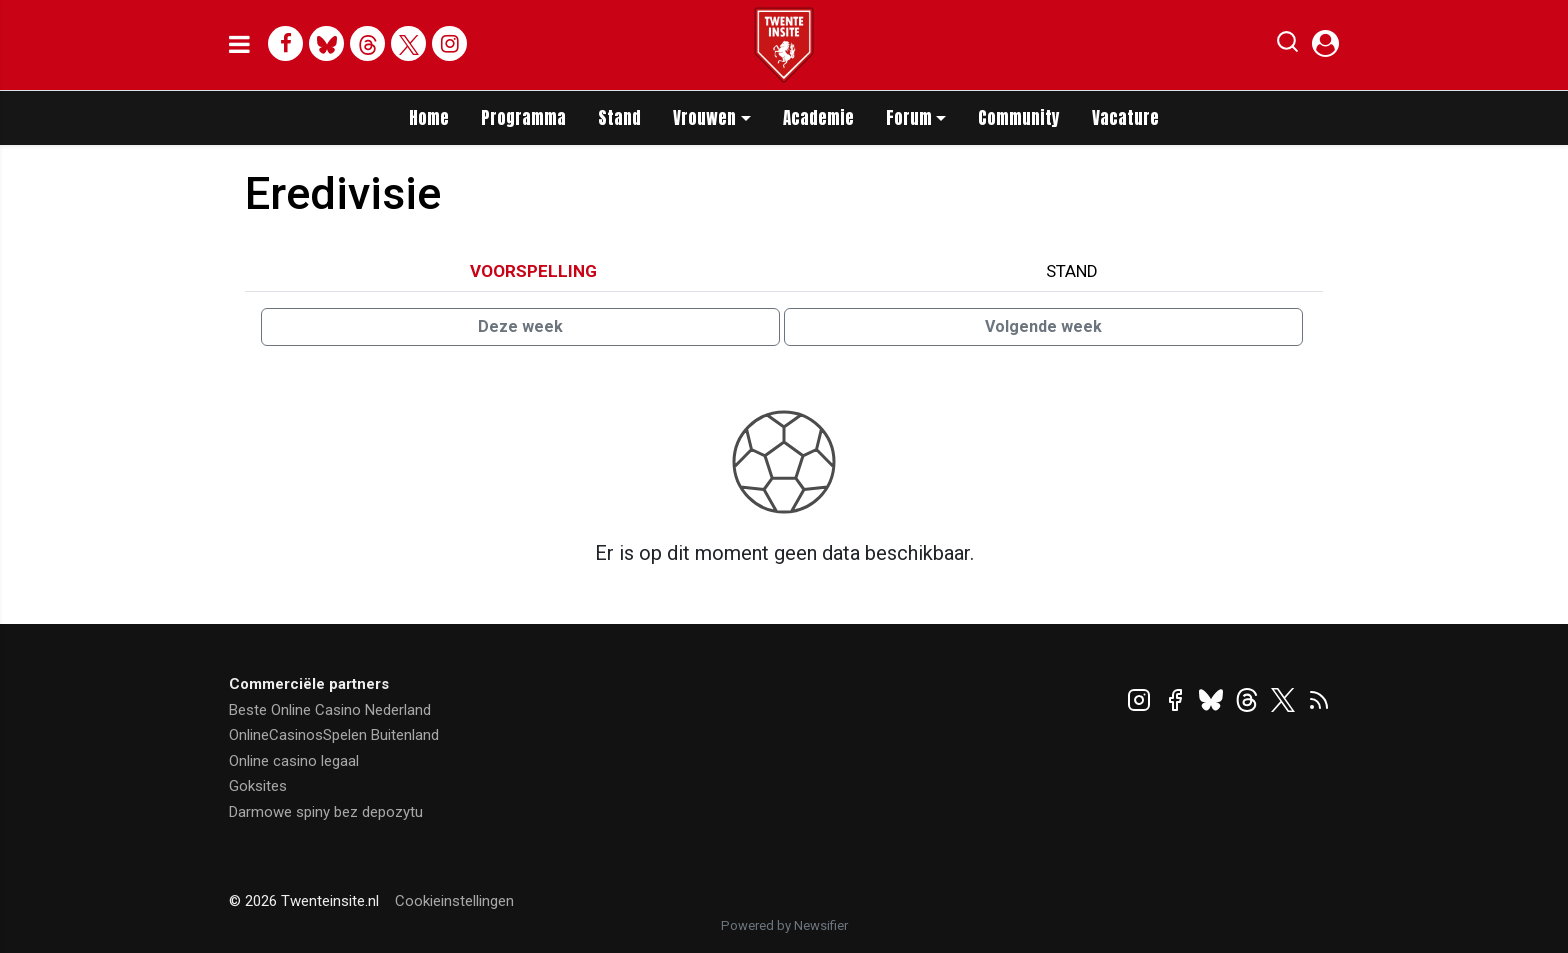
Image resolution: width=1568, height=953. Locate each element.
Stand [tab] (1072, 271)
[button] (1287, 46)
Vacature (1125, 118)
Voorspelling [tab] (533, 271)
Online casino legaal (294, 761)
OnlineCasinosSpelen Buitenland (334, 735)
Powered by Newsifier (784, 925)
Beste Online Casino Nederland (330, 710)
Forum (909, 118)
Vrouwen (704, 118)
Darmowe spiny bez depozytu (326, 812)
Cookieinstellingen (454, 901)
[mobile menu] (239, 45)
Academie (818, 118)
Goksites (258, 786)
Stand (619, 118)
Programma (523, 118)
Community (1019, 118)
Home (429, 118)
